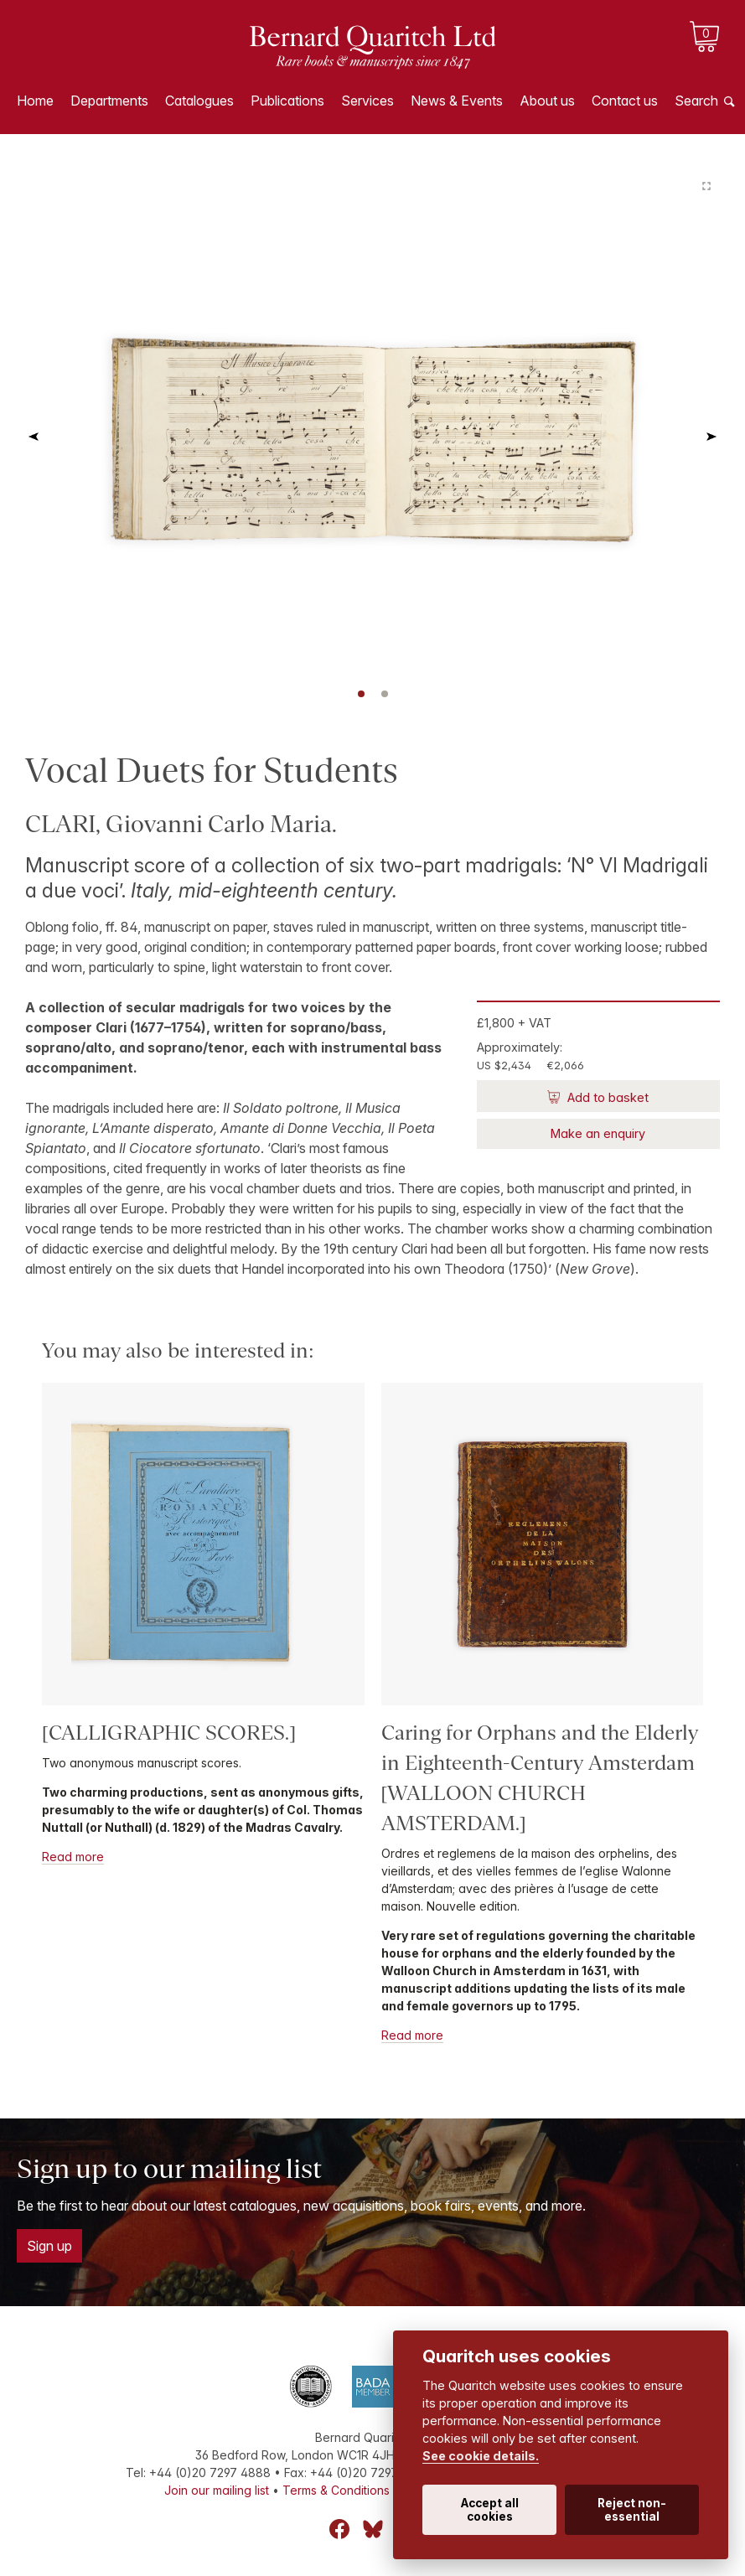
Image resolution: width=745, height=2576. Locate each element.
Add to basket (606, 1097)
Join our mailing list (216, 2490)
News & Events (457, 100)
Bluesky (373, 2529)
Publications (287, 100)
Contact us (625, 100)
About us (547, 100)
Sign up (49, 2245)
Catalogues (199, 100)
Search (696, 100)
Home (35, 100)
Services (367, 100)
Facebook (339, 2529)
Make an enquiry (598, 1133)
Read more (73, 1856)
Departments (109, 100)
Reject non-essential (632, 2509)
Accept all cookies (490, 2509)
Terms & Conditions (336, 2490)
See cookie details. (480, 2456)
